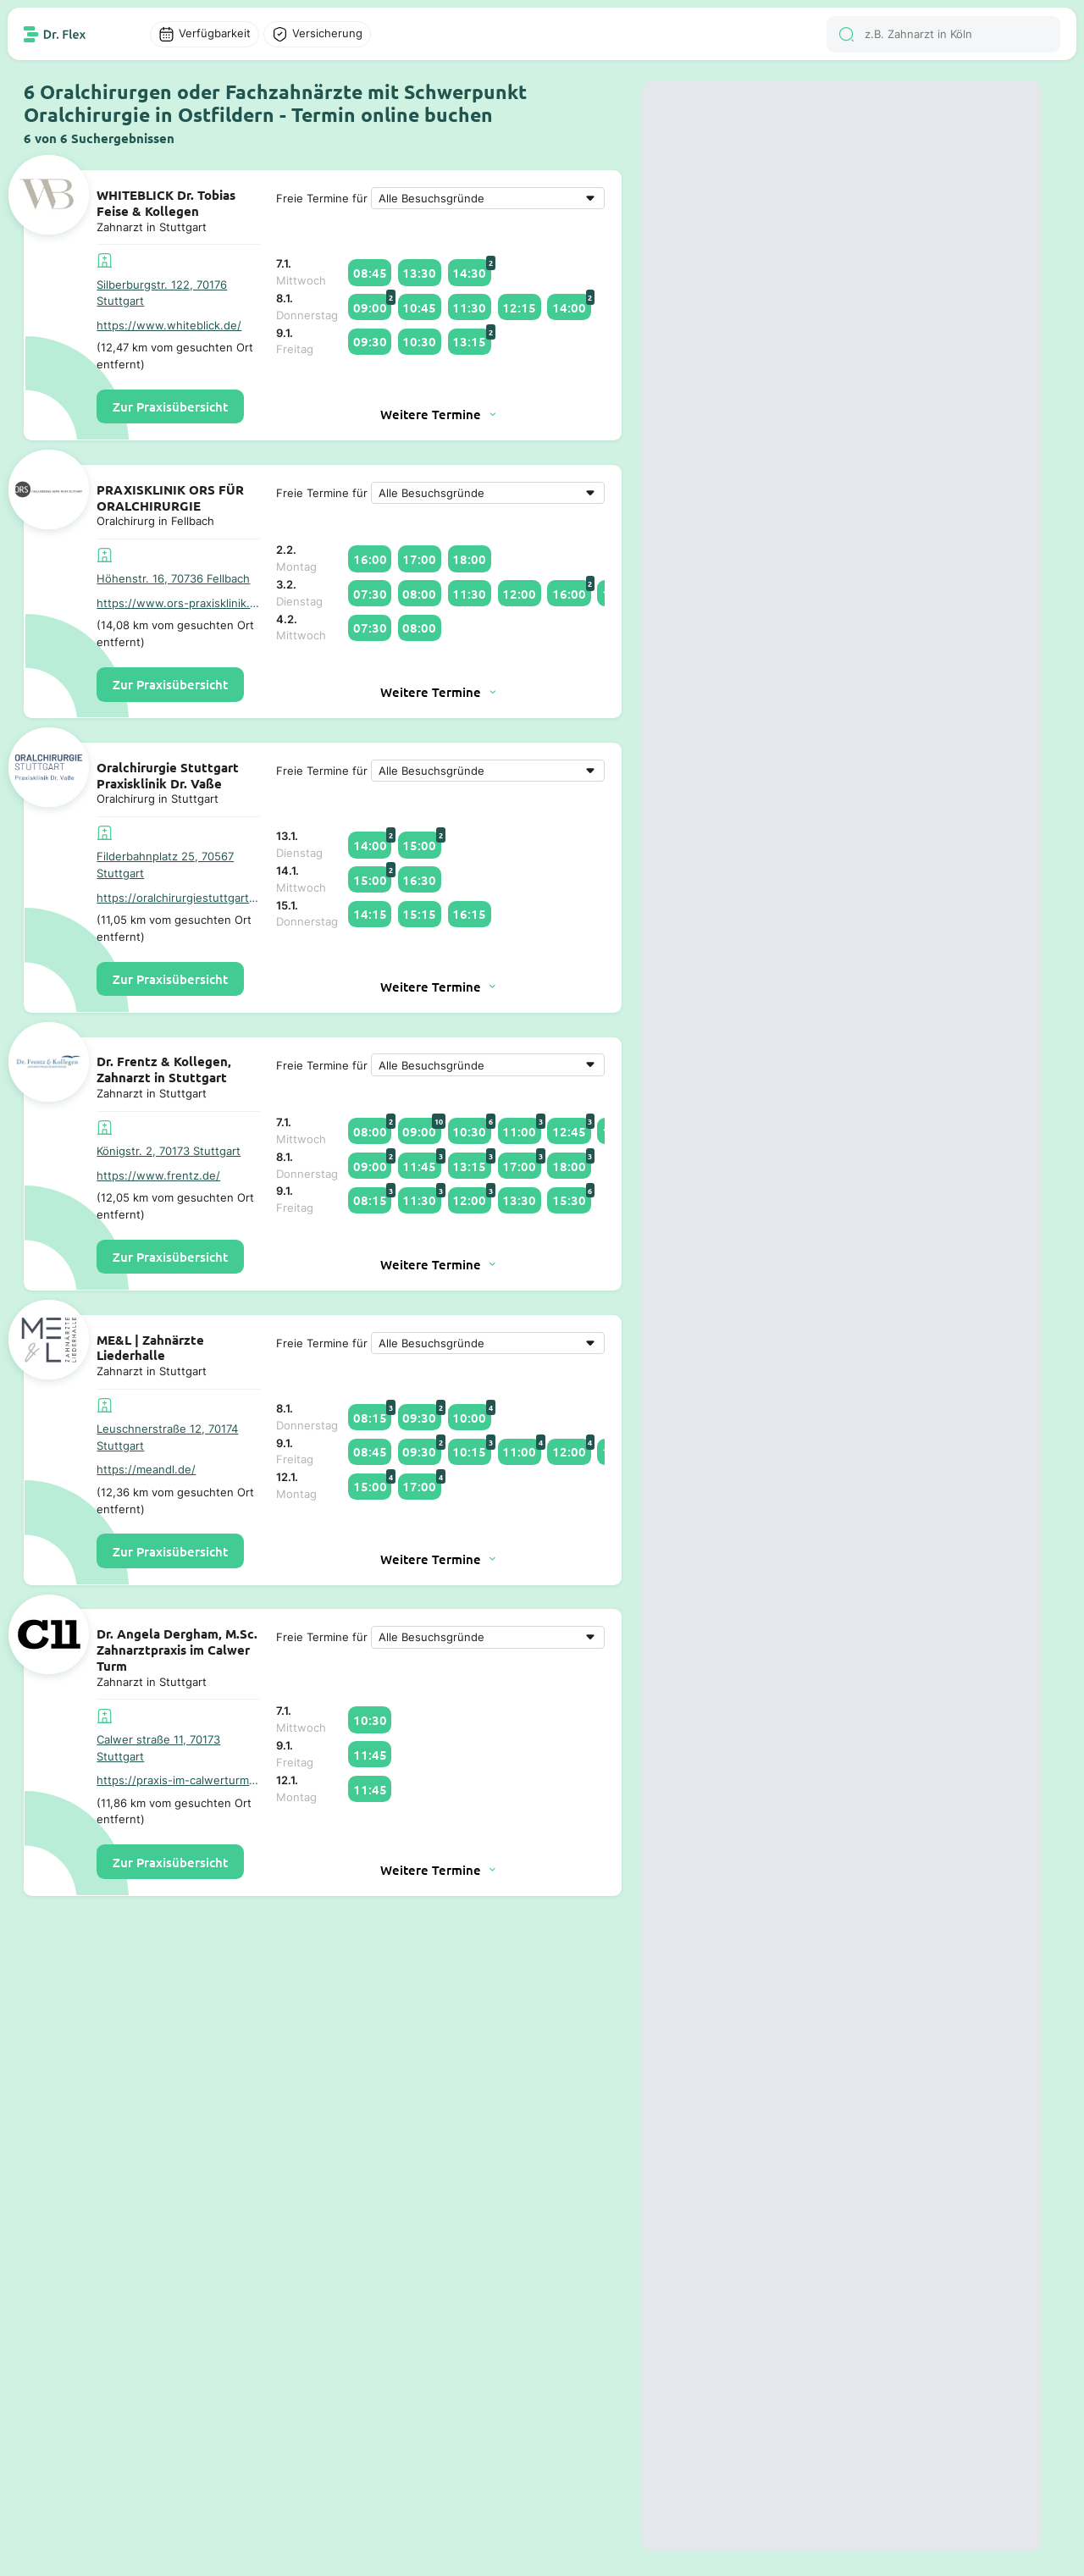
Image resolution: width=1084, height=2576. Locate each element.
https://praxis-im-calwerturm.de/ (178, 1780)
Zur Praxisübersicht (170, 406)
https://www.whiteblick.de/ (169, 325)
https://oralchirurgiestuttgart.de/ (178, 897)
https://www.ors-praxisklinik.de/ (178, 603)
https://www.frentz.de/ (158, 1175)
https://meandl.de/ (146, 1469)
